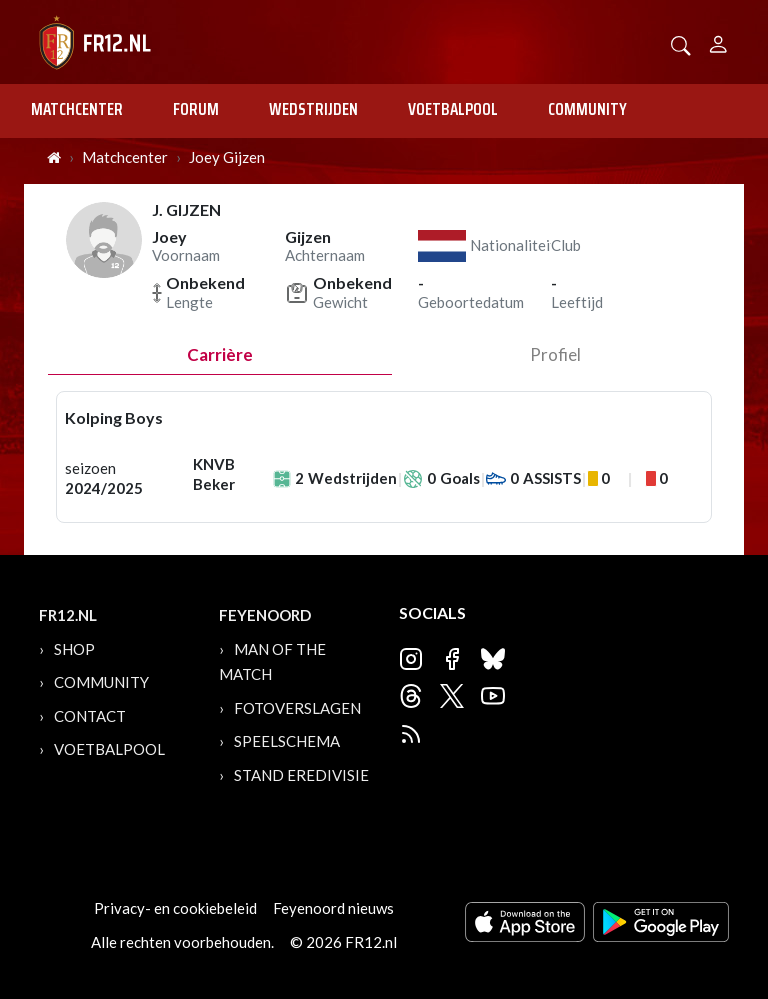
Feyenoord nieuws (333, 908)
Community (587, 109)
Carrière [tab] (220, 354)
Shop (74, 649)
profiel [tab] (555, 354)
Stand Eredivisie (301, 775)
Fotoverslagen (297, 708)
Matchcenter (77, 109)
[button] (681, 43)
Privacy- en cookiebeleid (175, 908)
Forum (196, 109)
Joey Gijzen (227, 157)
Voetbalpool (453, 109)
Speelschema (287, 741)
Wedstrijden (313, 109)
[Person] (718, 41)
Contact (90, 716)
